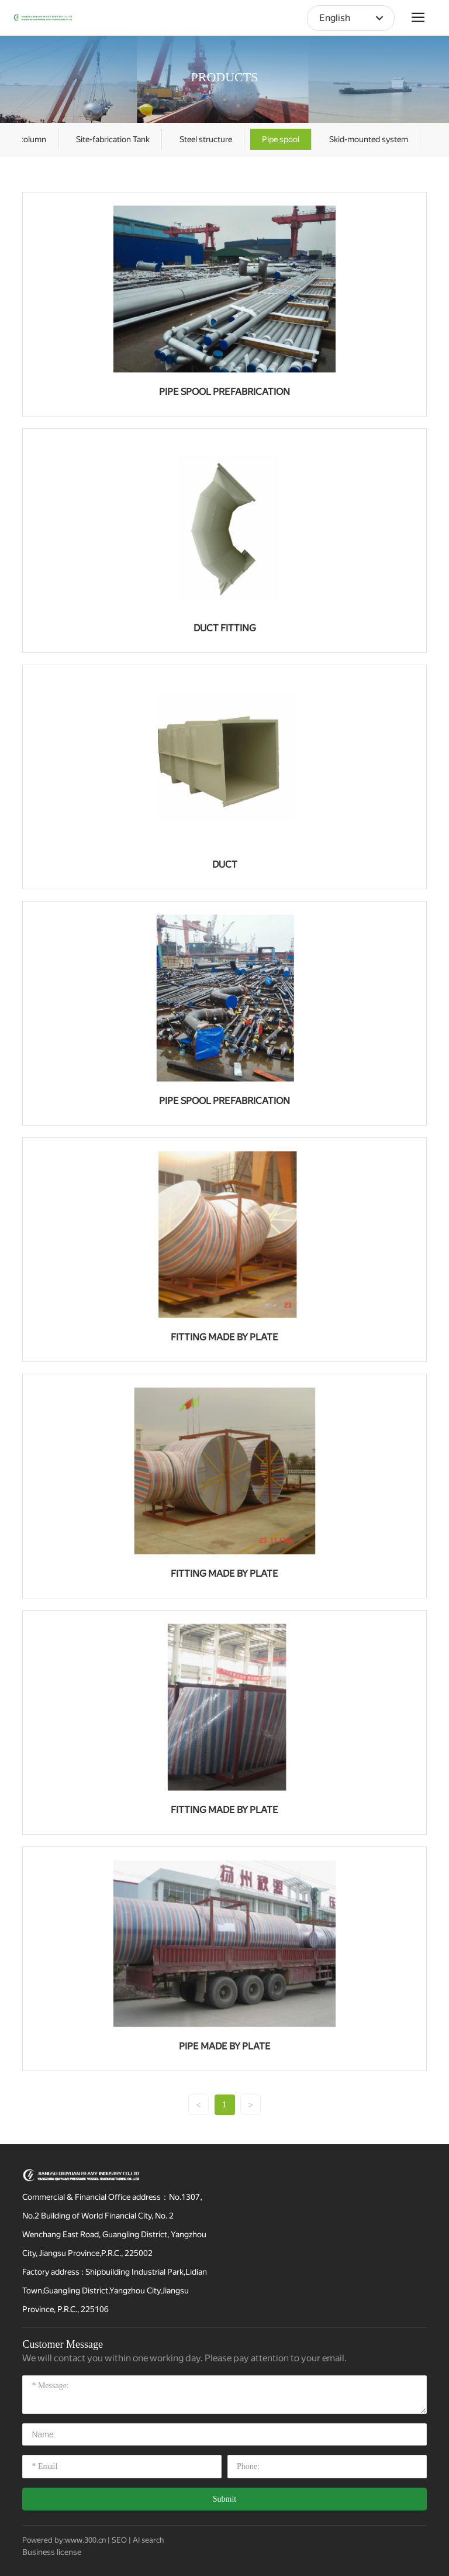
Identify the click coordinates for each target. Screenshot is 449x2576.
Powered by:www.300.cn (64, 2540)
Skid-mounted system (368, 139)
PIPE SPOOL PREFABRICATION (224, 391)
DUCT (224, 864)
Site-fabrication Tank (113, 139)
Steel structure (205, 139)
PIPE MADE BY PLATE (225, 2046)
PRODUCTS (224, 77)
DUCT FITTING (225, 628)
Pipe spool (280, 139)
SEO (119, 2540)
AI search (148, 2540)
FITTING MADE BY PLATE (224, 1337)
